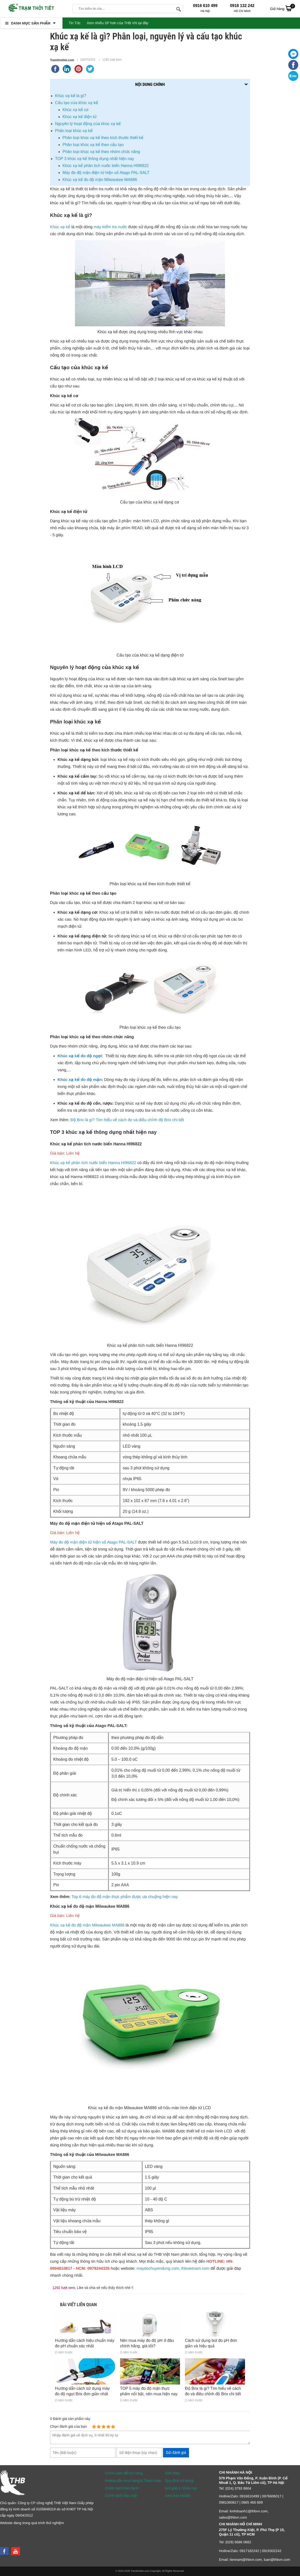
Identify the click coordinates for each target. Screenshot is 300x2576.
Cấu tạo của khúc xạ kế (76, 103)
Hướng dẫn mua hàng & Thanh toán (133, 2481)
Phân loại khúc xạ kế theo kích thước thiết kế (103, 138)
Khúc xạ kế (60, 227)
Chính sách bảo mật (121, 2496)
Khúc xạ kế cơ (76, 110)
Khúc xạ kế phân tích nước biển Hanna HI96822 (105, 166)
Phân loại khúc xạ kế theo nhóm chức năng (101, 152)
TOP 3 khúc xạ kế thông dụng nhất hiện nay (94, 159)
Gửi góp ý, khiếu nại (180, 2488)
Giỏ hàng (282, 8)
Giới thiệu (172, 2473)
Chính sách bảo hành (121, 2488)
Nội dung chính (150, 84)
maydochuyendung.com (157, 2268)
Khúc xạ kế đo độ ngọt (80, 1056)
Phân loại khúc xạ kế (73, 131)
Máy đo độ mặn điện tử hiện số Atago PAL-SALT (93, 1542)
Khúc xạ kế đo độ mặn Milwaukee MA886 (100, 179)
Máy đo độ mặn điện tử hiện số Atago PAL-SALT (106, 173)
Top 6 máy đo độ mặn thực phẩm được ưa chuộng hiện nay (125, 1897)
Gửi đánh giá (176, 2452)
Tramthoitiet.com (62, 60)
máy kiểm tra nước (110, 227)
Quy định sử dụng (179, 2481)
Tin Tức (74, 23)
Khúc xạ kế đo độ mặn (80, 1080)
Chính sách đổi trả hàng (123, 2473)
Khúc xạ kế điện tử (79, 117)
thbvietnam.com (195, 2268)
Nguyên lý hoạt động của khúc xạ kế (88, 124)
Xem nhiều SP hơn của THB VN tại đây (117, 23)
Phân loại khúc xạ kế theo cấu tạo (93, 145)
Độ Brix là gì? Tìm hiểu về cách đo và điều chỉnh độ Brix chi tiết (127, 1120)
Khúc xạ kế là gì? (71, 96)
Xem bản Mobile (177, 2496)
